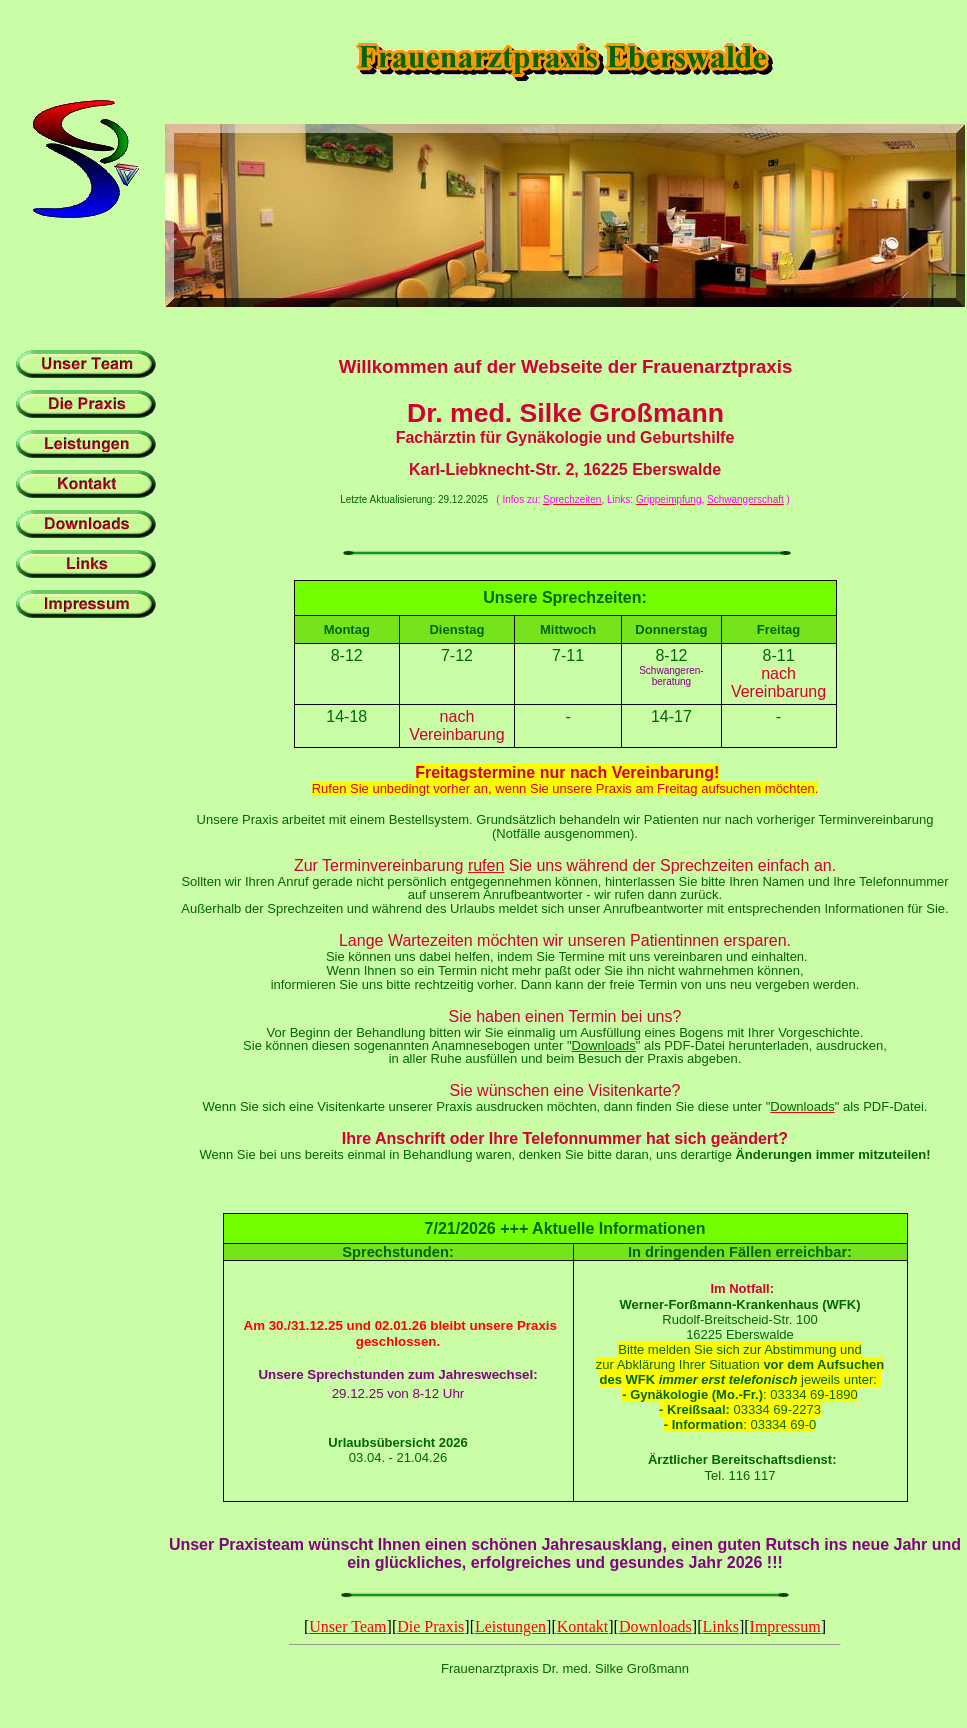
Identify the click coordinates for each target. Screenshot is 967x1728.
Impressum (785, 1626)
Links (720, 1626)
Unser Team (347, 1626)
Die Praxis (430, 1626)
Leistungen (510, 1626)
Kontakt (583, 1626)
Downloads (655, 1626)
